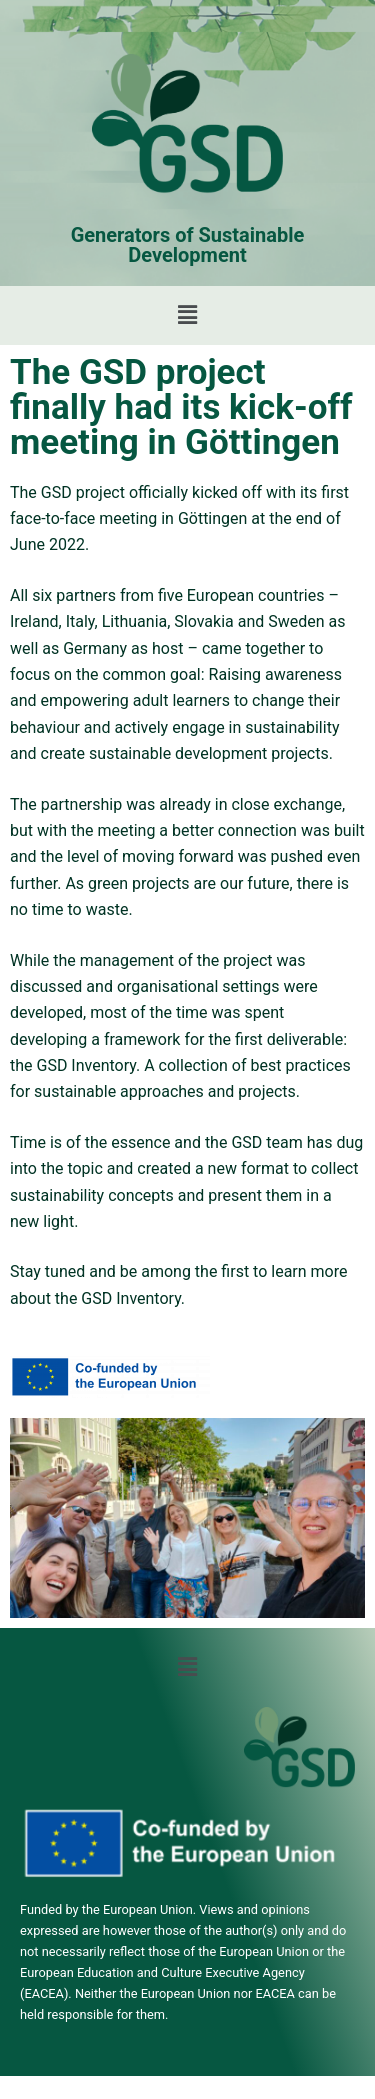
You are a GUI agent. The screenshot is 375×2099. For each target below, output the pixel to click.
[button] (187, 315)
